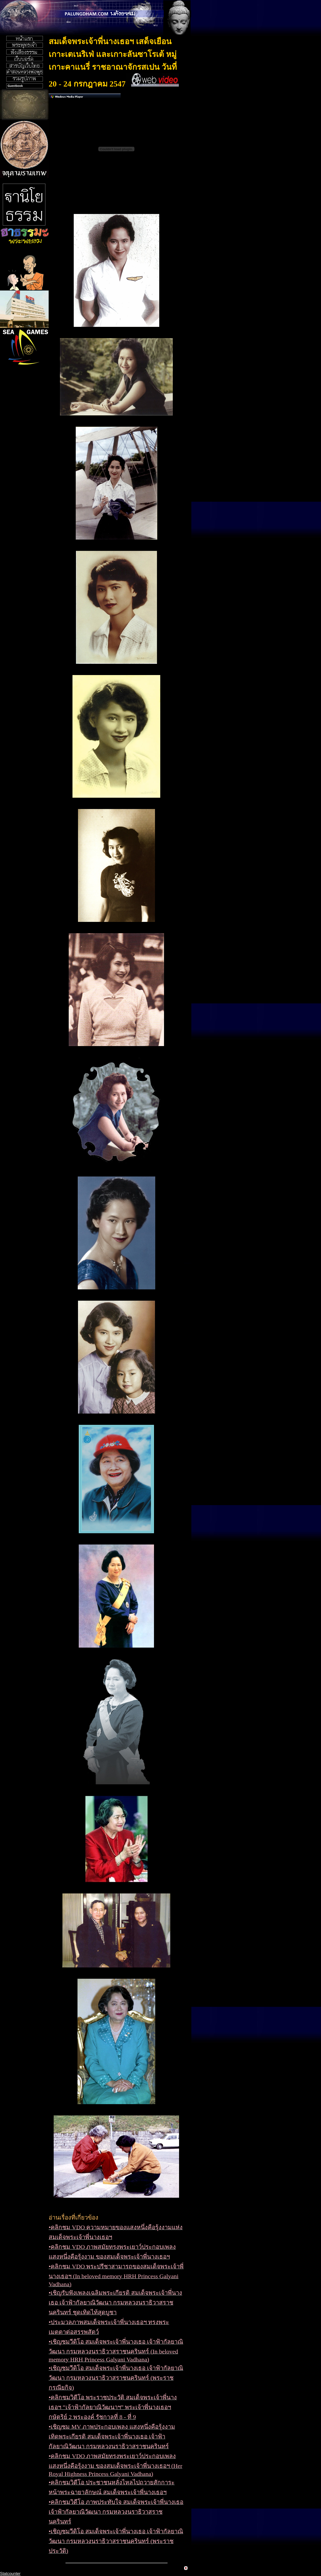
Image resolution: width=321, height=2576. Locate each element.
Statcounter (10, 2573)
